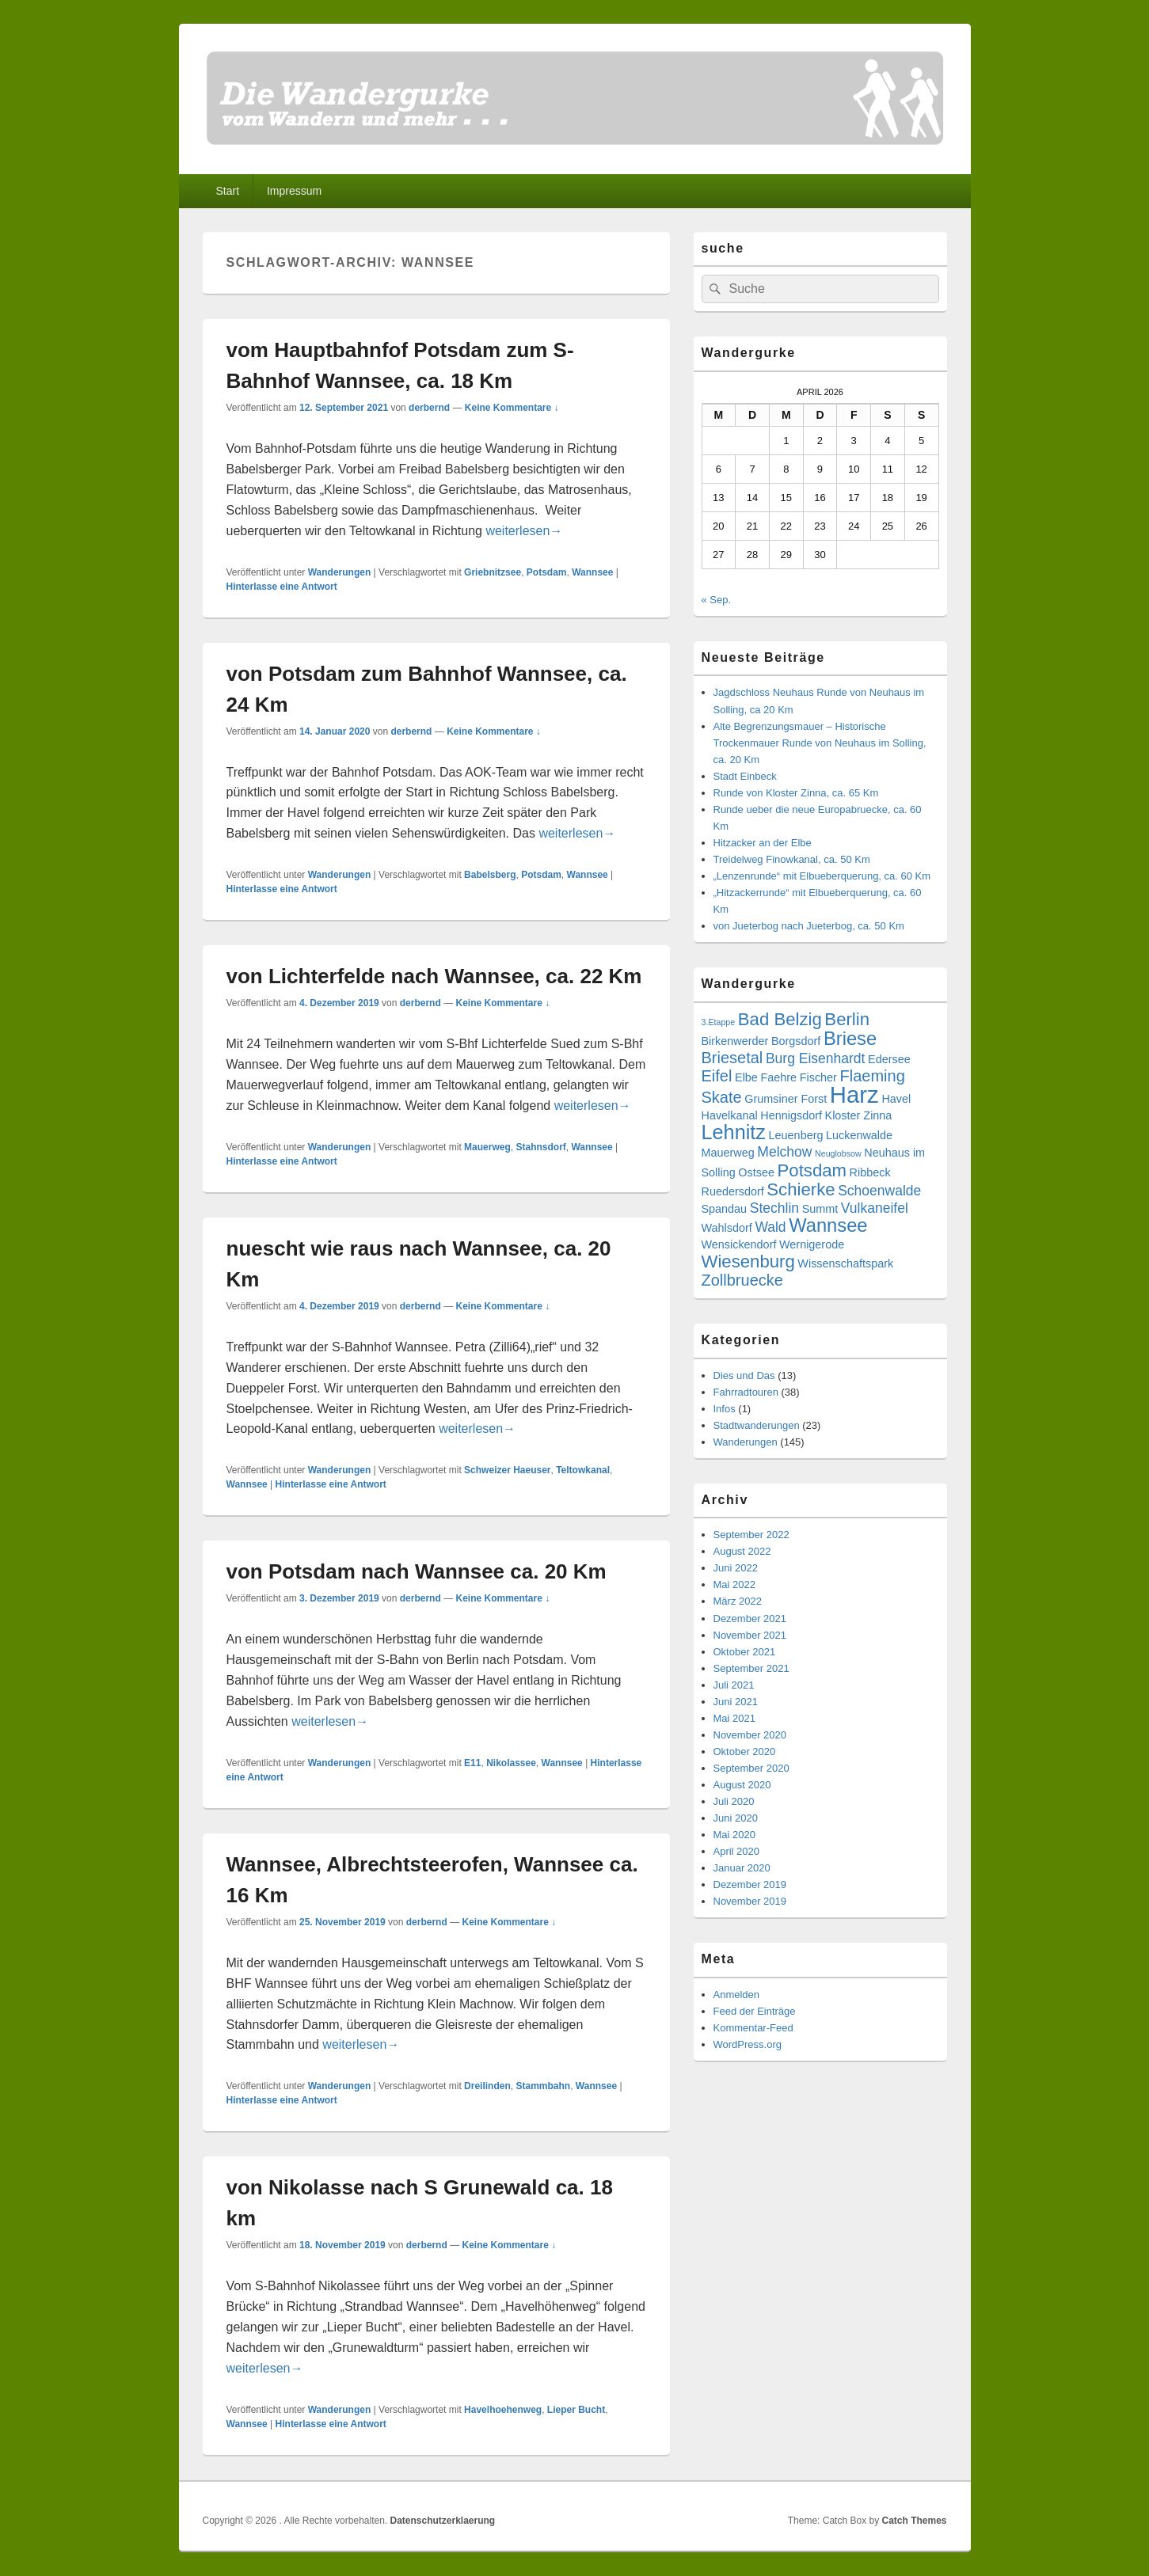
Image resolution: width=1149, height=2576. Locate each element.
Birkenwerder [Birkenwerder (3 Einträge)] (735, 1041)
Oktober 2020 (744, 1751)
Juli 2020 (734, 1801)
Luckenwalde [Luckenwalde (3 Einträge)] (859, 1135)
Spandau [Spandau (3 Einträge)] (725, 1209)
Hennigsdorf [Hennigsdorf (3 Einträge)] (791, 1115)
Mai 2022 (734, 1584)
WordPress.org (747, 2044)
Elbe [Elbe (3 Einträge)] (746, 1077)
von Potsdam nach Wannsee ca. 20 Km (416, 1571)
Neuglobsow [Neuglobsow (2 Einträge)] (838, 1153)
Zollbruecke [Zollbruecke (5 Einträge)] (742, 1280)
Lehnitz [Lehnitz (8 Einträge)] (734, 1132)
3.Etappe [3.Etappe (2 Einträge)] (719, 1022)
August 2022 (742, 1551)
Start (227, 190)
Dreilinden (487, 2086)
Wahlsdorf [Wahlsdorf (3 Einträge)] (727, 1228)
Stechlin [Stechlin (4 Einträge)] (774, 1208)
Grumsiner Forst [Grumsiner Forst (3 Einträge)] (785, 1098)
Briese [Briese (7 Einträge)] (850, 1038)
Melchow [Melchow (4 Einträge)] (784, 1152)
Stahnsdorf (540, 1147)
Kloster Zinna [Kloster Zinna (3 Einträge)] (858, 1115)
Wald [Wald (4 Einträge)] (770, 1227)
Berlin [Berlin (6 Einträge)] (846, 1019)
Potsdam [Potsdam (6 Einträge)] (812, 1170)
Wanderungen (339, 572)
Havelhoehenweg (503, 2409)
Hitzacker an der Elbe (762, 843)
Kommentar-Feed (753, 2028)
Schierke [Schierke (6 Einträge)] (801, 1189)
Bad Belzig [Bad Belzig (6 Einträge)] (780, 1019)
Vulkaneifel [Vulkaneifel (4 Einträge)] (874, 1208)
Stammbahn (543, 2086)
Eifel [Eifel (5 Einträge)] (717, 1076)
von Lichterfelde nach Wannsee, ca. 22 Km (434, 976)
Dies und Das (744, 1375)
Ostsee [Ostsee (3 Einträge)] (756, 1172)
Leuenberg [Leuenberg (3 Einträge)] (796, 1135)
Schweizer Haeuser (507, 1470)
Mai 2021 (734, 1718)
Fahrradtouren (745, 1392)
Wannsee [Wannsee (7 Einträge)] (828, 1225)
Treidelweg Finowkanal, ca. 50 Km (791, 859)
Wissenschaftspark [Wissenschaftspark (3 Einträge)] (845, 1263)
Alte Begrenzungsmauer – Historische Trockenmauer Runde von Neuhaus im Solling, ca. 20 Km (819, 743)
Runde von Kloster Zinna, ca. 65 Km (796, 793)
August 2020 (742, 1785)
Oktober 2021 (744, 1652)
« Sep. (717, 600)
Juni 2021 (735, 1702)
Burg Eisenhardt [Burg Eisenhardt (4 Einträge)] (816, 1058)
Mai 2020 (734, 1835)
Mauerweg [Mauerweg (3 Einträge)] (728, 1152)
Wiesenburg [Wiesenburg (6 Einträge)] (748, 1261)
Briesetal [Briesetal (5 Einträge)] (732, 1057)
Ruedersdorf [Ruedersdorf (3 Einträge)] (733, 1191)
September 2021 (751, 1668)
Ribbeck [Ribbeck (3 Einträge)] (870, 1172)
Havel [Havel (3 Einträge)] (896, 1098)
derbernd (429, 407)
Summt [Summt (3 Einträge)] (820, 1209)
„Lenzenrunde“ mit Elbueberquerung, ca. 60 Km (822, 876)
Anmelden (736, 1994)
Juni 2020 (735, 1818)
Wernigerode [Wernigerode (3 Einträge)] (811, 1244)
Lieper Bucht (576, 2409)
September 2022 (751, 1535)
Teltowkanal (583, 1470)
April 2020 (736, 1851)
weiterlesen (523, 531)
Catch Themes (913, 2520)
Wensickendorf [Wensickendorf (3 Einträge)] (739, 1244)
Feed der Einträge (754, 2011)
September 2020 (751, 1768)
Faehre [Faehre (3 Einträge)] (778, 1077)
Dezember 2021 (750, 1618)
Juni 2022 (735, 1568)
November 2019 (750, 1901)
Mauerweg (487, 1147)
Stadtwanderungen (756, 1425)
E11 (472, 1763)
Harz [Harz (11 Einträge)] (854, 1094)
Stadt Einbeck (745, 776)
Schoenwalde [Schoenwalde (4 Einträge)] (879, 1191)
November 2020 (750, 1735)
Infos (724, 1409)
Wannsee (592, 572)
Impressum (294, 190)
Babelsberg (490, 874)
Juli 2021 (734, 1685)
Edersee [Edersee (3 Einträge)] (889, 1059)
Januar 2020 (741, 1868)
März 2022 (737, 1601)
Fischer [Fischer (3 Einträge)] (818, 1077)
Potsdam (547, 572)
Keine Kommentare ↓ (512, 407)
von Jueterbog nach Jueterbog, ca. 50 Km (808, 926)
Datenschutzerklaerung (443, 2520)
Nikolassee (511, 1763)
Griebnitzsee (492, 572)
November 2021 (750, 1635)
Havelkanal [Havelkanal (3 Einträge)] (730, 1115)
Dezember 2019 (750, 1884)
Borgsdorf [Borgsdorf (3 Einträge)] (795, 1041)
